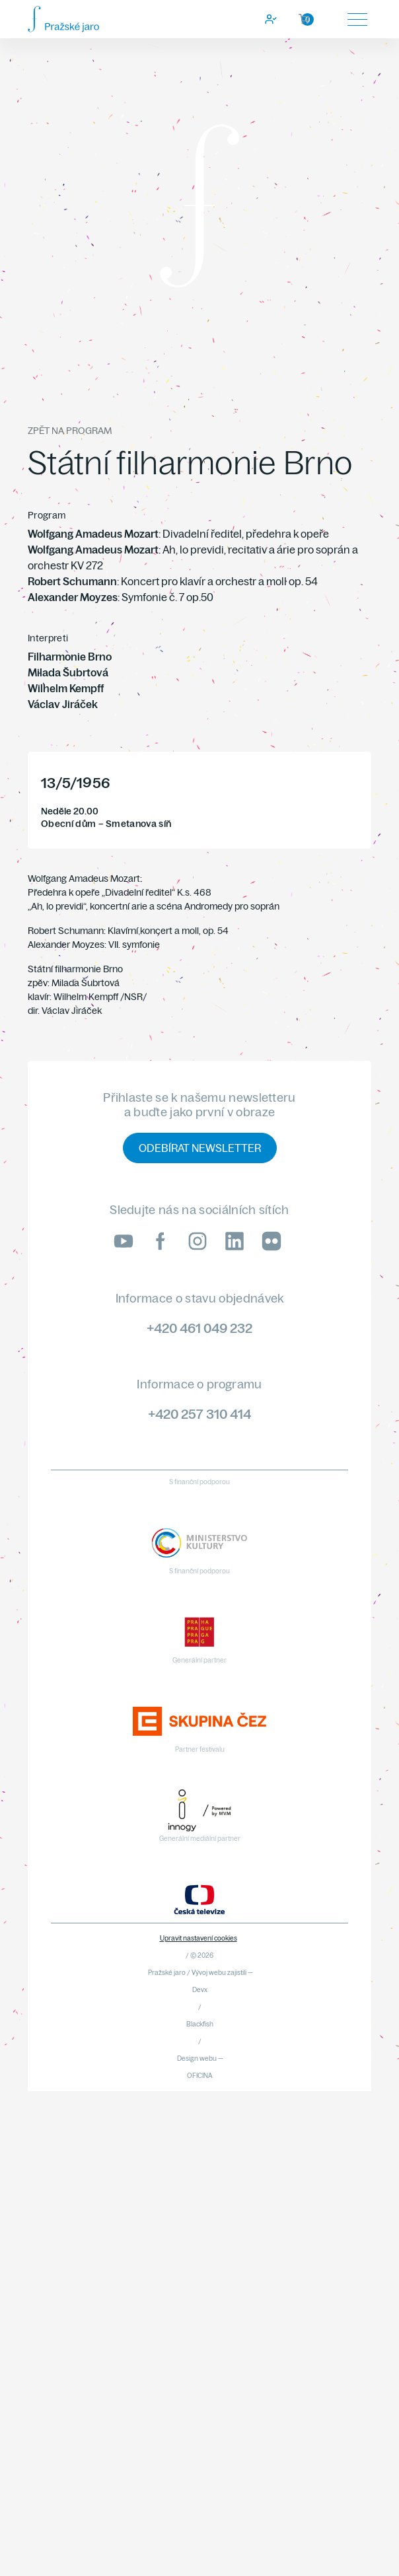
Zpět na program (70, 431)
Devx (199, 1990)
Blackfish (199, 2024)
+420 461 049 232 (199, 1328)
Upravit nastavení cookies (198, 1938)
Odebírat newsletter (200, 1148)
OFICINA (200, 2075)
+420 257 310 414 (199, 1414)
